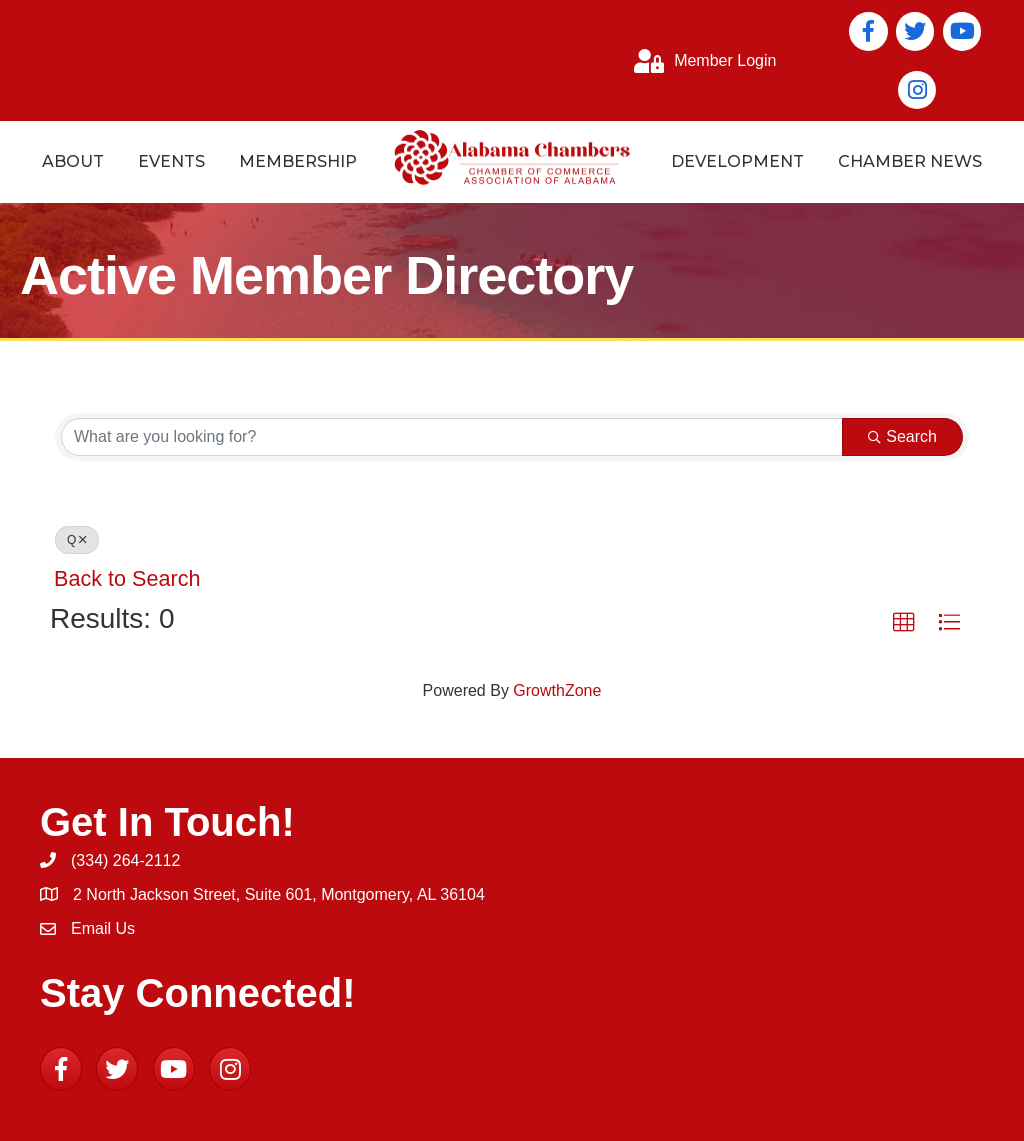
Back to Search (127, 578)
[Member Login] (700, 61)
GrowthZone (557, 690)
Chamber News (910, 161)
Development (737, 161)
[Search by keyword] (452, 437)
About (73, 161)
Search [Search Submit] (902, 436)
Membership (298, 161)
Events (171, 161)
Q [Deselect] (77, 540)
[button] (904, 623)
